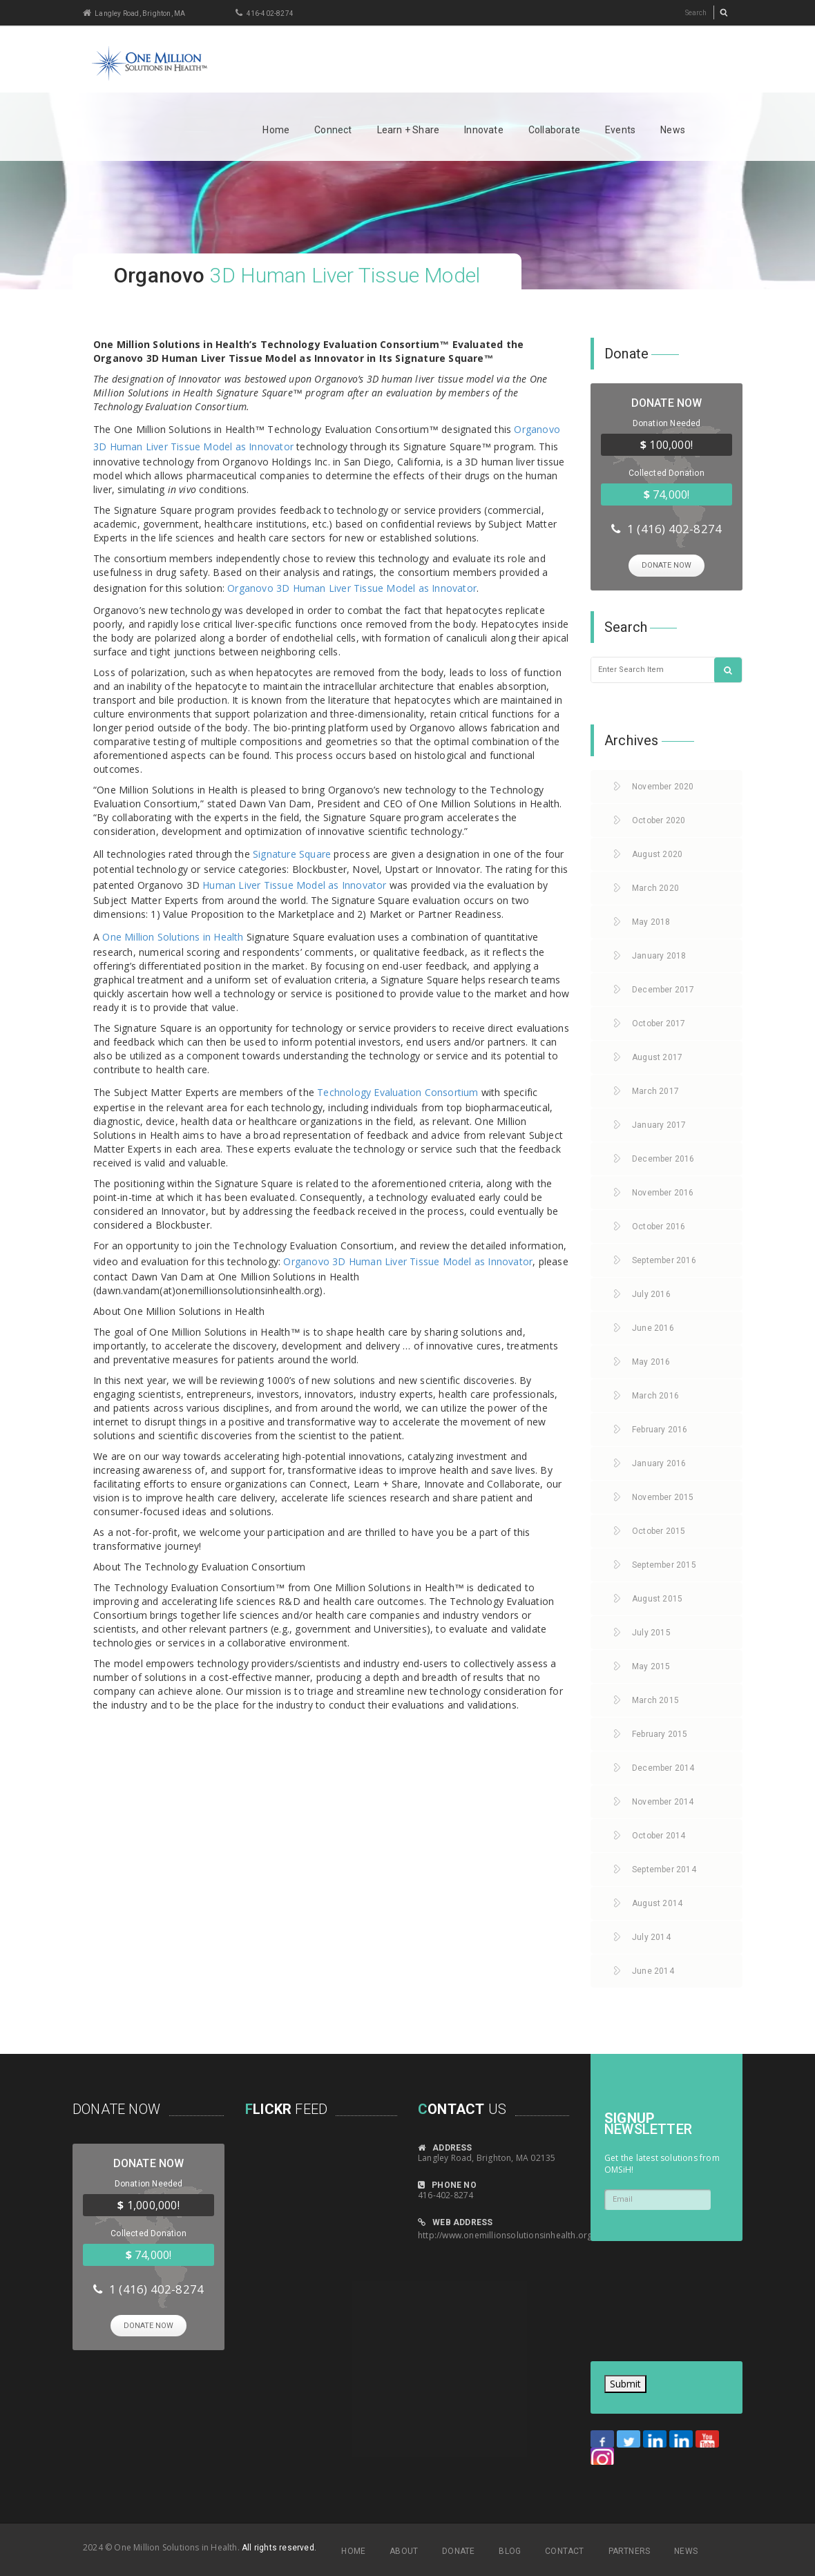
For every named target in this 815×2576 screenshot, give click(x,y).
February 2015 (660, 1733)
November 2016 (663, 1191)
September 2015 (664, 1563)
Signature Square (292, 854)
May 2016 (651, 1360)
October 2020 (658, 819)
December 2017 (663, 988)
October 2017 (658, 1022)
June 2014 (653, 1969)
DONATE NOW (666, 564)
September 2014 (664, 1868)
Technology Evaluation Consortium (397, 1092)
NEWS (686, 2550)
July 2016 (651, 1293)
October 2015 (658, 1530)
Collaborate (554, 129)
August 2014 (657, 1902)
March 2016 (655, 1394)
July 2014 (651, 1936)
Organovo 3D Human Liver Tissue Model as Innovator (352, 588)
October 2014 (658, 1834)
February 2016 (660, 1428)
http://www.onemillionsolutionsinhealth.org (505, 2234)
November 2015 (663, 1496)
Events (620, 129)
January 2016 (659, 1462)
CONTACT (564, 2550)
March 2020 (655, 887)
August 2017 (657, 1056)
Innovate (484, 129)
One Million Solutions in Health (172, 936)
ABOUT (404, 2550)
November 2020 (663, 785)
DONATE (458, 2550)
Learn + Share (408, 129)
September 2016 (664, 1259)
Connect (333, 129)
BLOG (510, 2550)
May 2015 (651, 1665)
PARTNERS (629, 2550)
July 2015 (651, 1631)
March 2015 (655, 1699)
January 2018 (659, 954)
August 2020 (657, 853)
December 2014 (663, 1766)
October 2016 (658, 1225)
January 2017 (659, 1123)
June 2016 (653, 1327)
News (672, 129)
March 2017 (655, 1090)
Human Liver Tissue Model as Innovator (294, 885)
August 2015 (657, 1597)
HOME (353, 2550)
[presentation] (647, 2296)
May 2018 (651, 920)
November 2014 (663, 1800)
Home (275, 129)
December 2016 (663, 1157)
